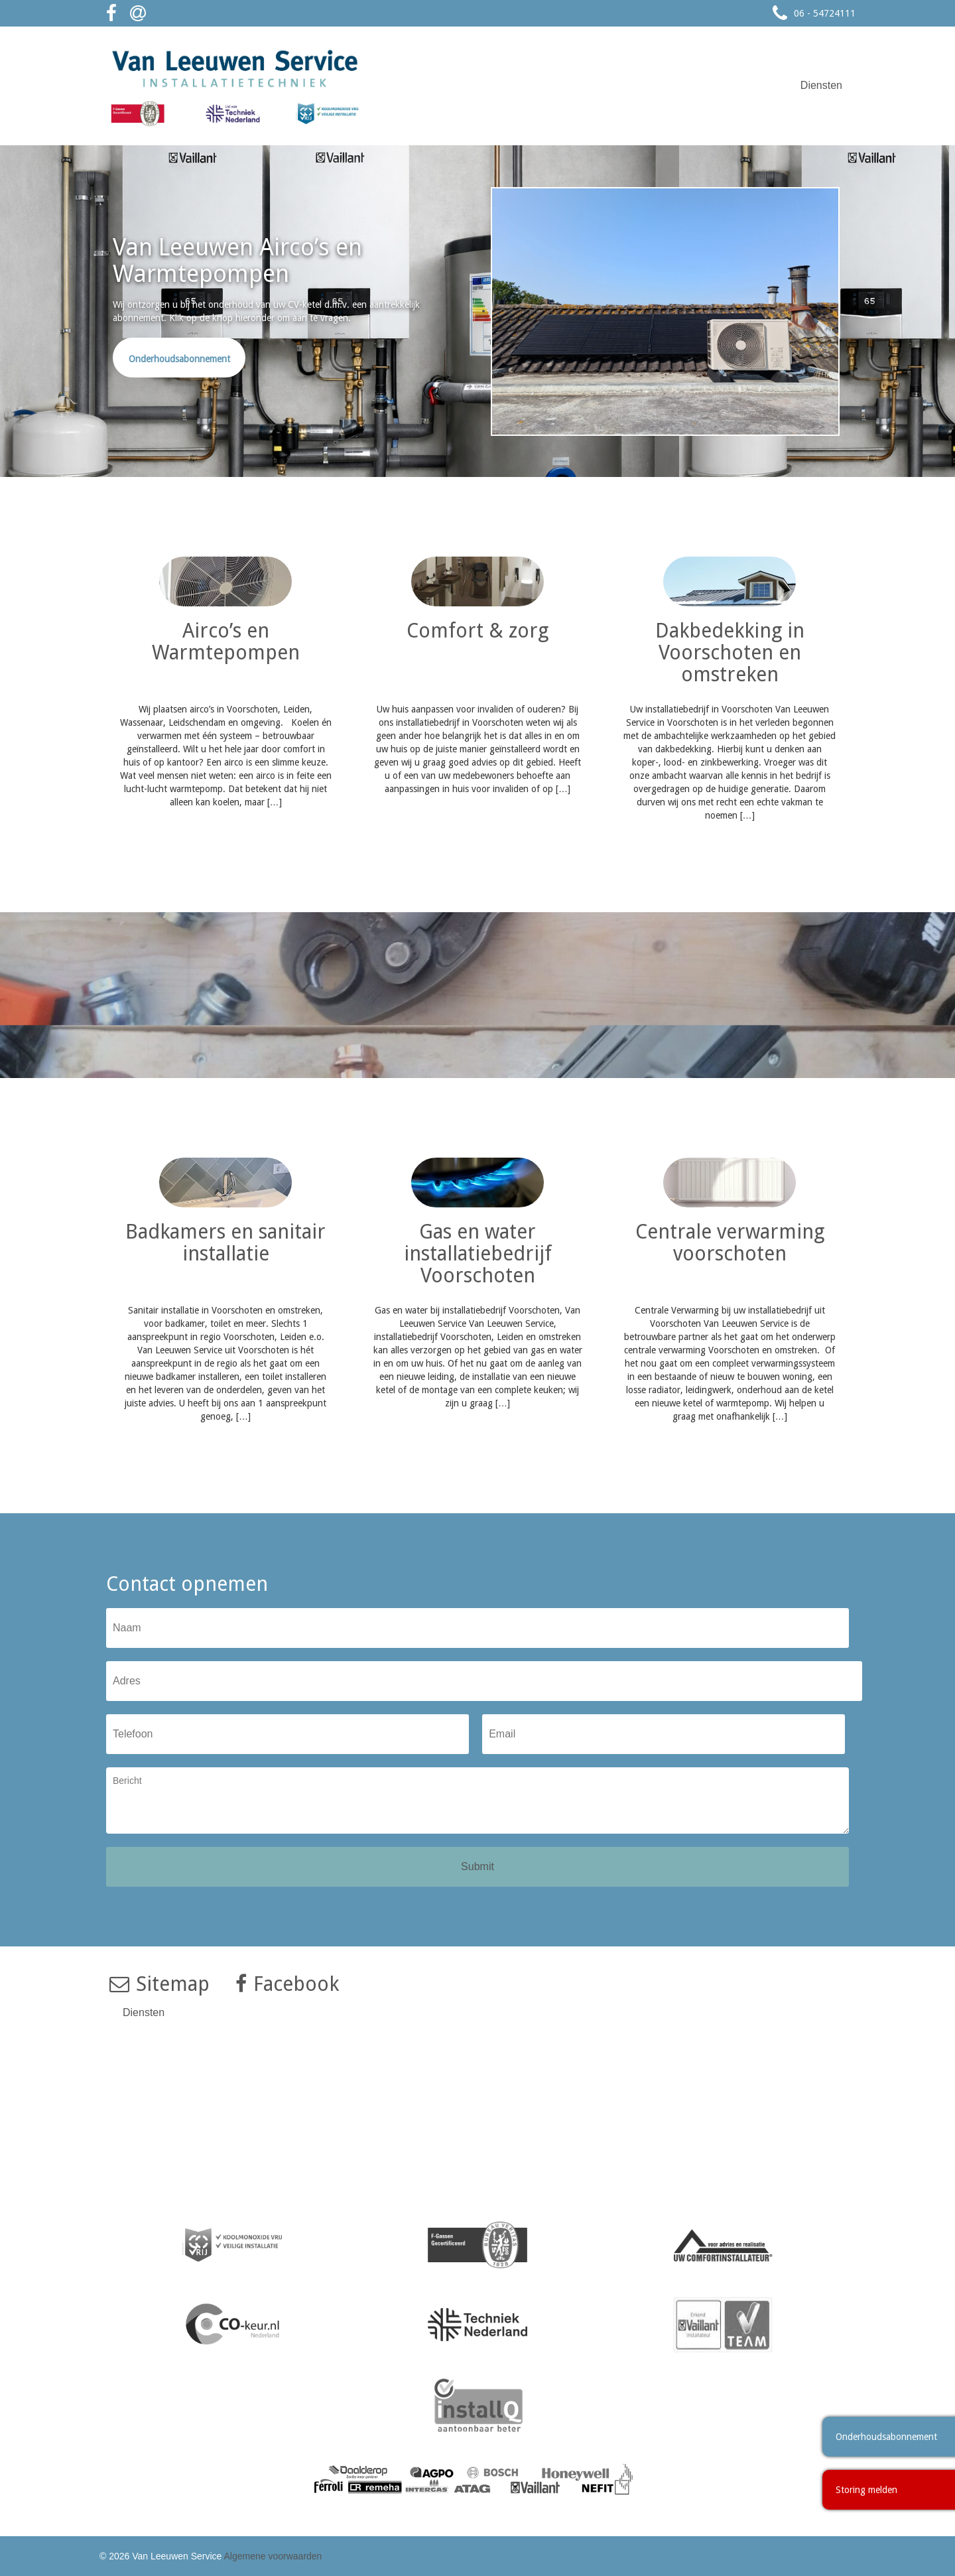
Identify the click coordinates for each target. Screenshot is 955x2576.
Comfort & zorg (477, 630)
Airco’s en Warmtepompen (226, 641)
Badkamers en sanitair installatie (225, 1242)
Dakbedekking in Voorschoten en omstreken (729, 652)
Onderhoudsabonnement (179, 359)
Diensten (821, 85)
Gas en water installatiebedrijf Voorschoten (478, 1253)
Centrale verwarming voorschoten (729, 1242)
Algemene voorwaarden (273, 2556)
